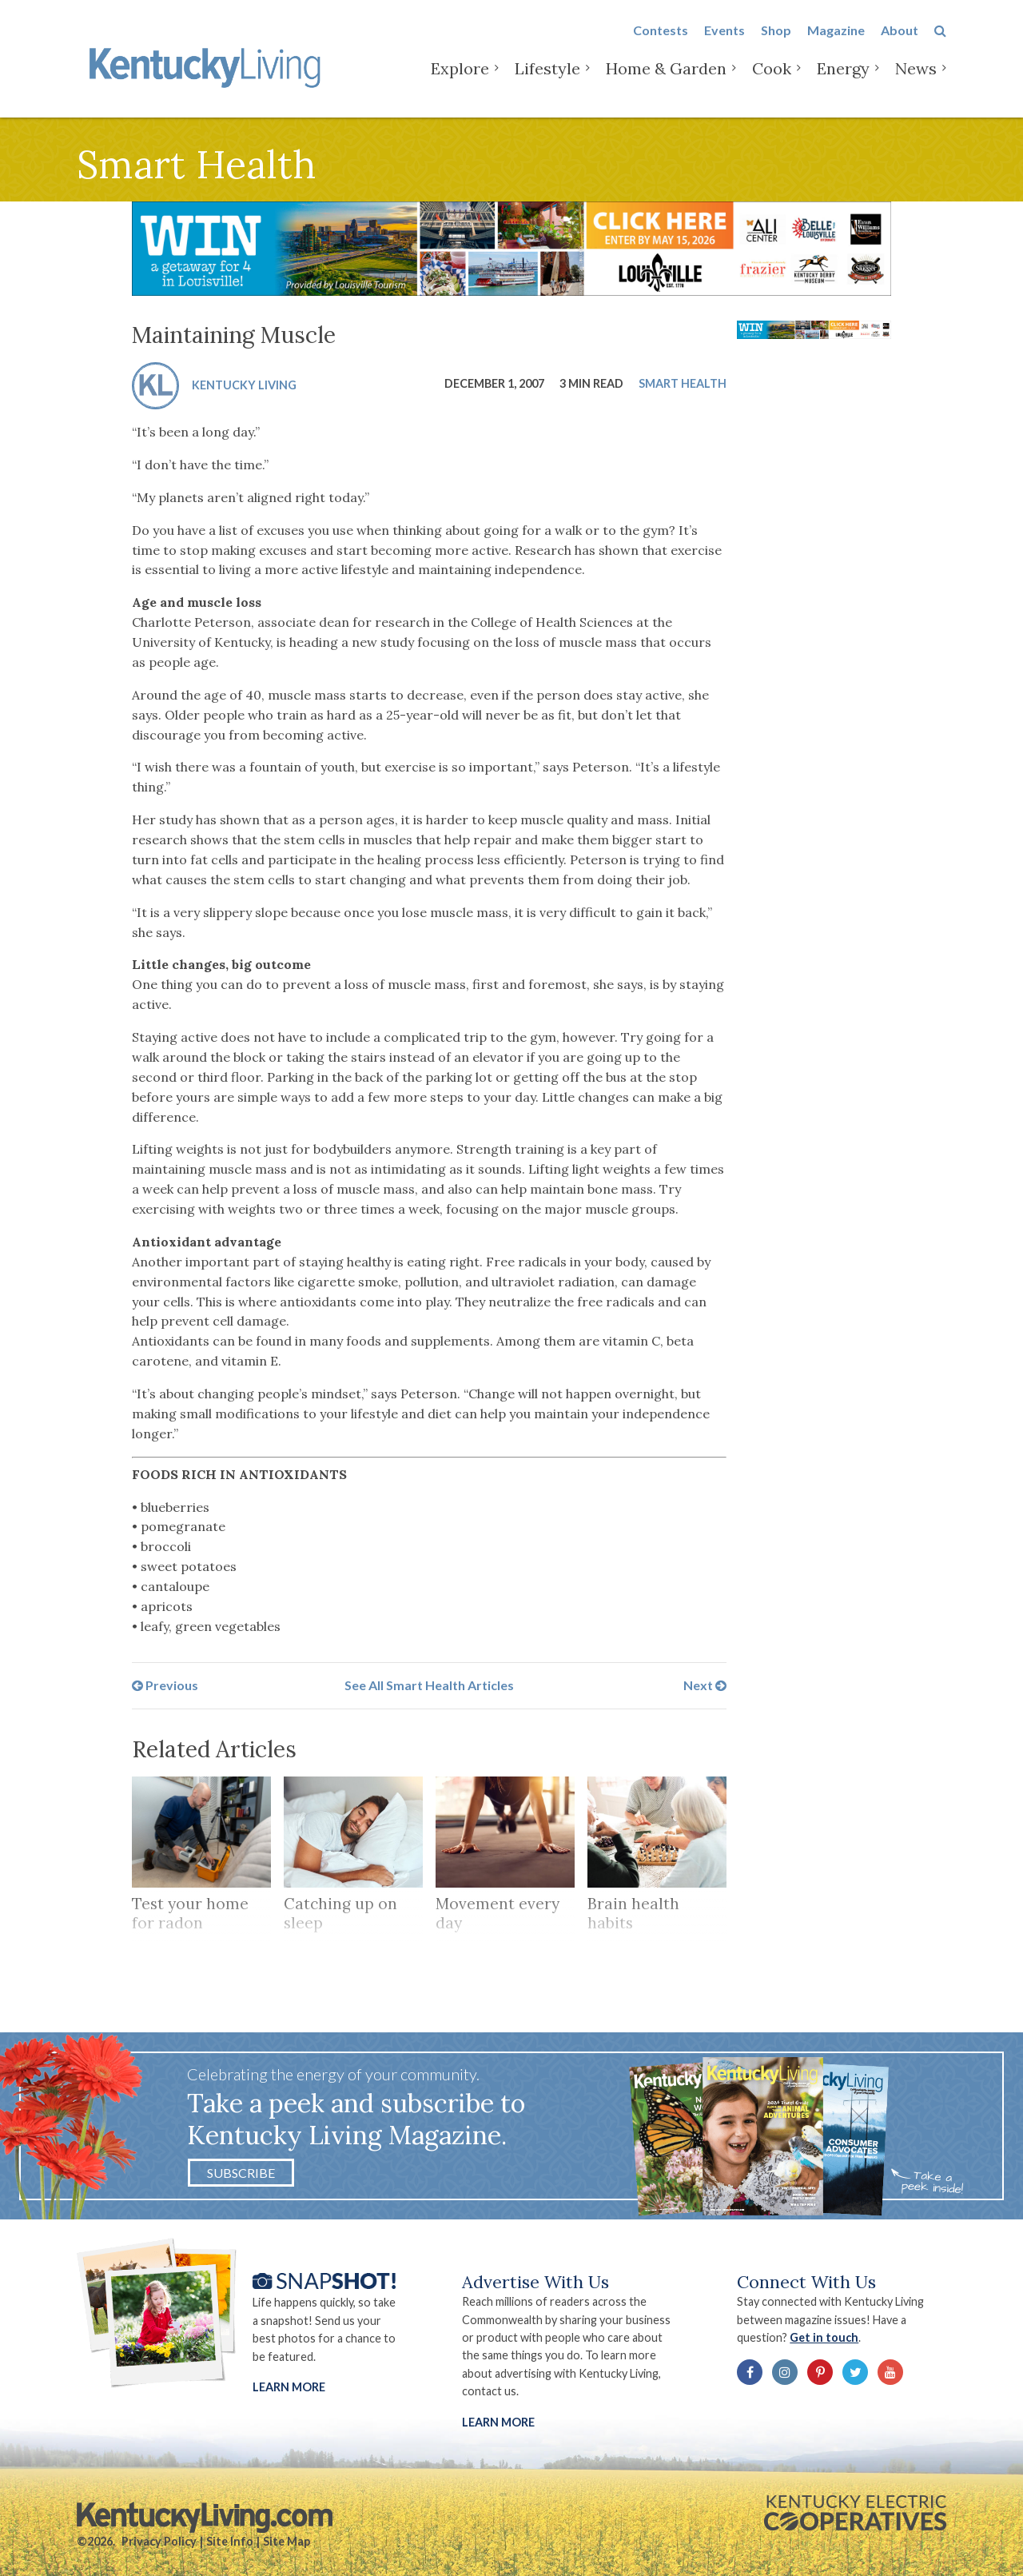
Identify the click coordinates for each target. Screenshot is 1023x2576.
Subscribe (241, 2172)
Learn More (289, 2387)
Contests (660, 41)
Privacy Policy (159, 2541)
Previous (165, 1685)
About (899, 41)
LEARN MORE (498, 2422)
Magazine (836, 41)
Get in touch (824, 2337)
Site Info (229, 2541)
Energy (843, 80)
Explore (460, 80)
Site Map (286, 2541)
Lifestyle (547, 80)
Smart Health (682, 383)
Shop (776, 41)
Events (724, 41)
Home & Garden (666, 80)
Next (704, 1685)
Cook (771, 80)
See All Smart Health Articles (429, 1685)
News (916, 80)
